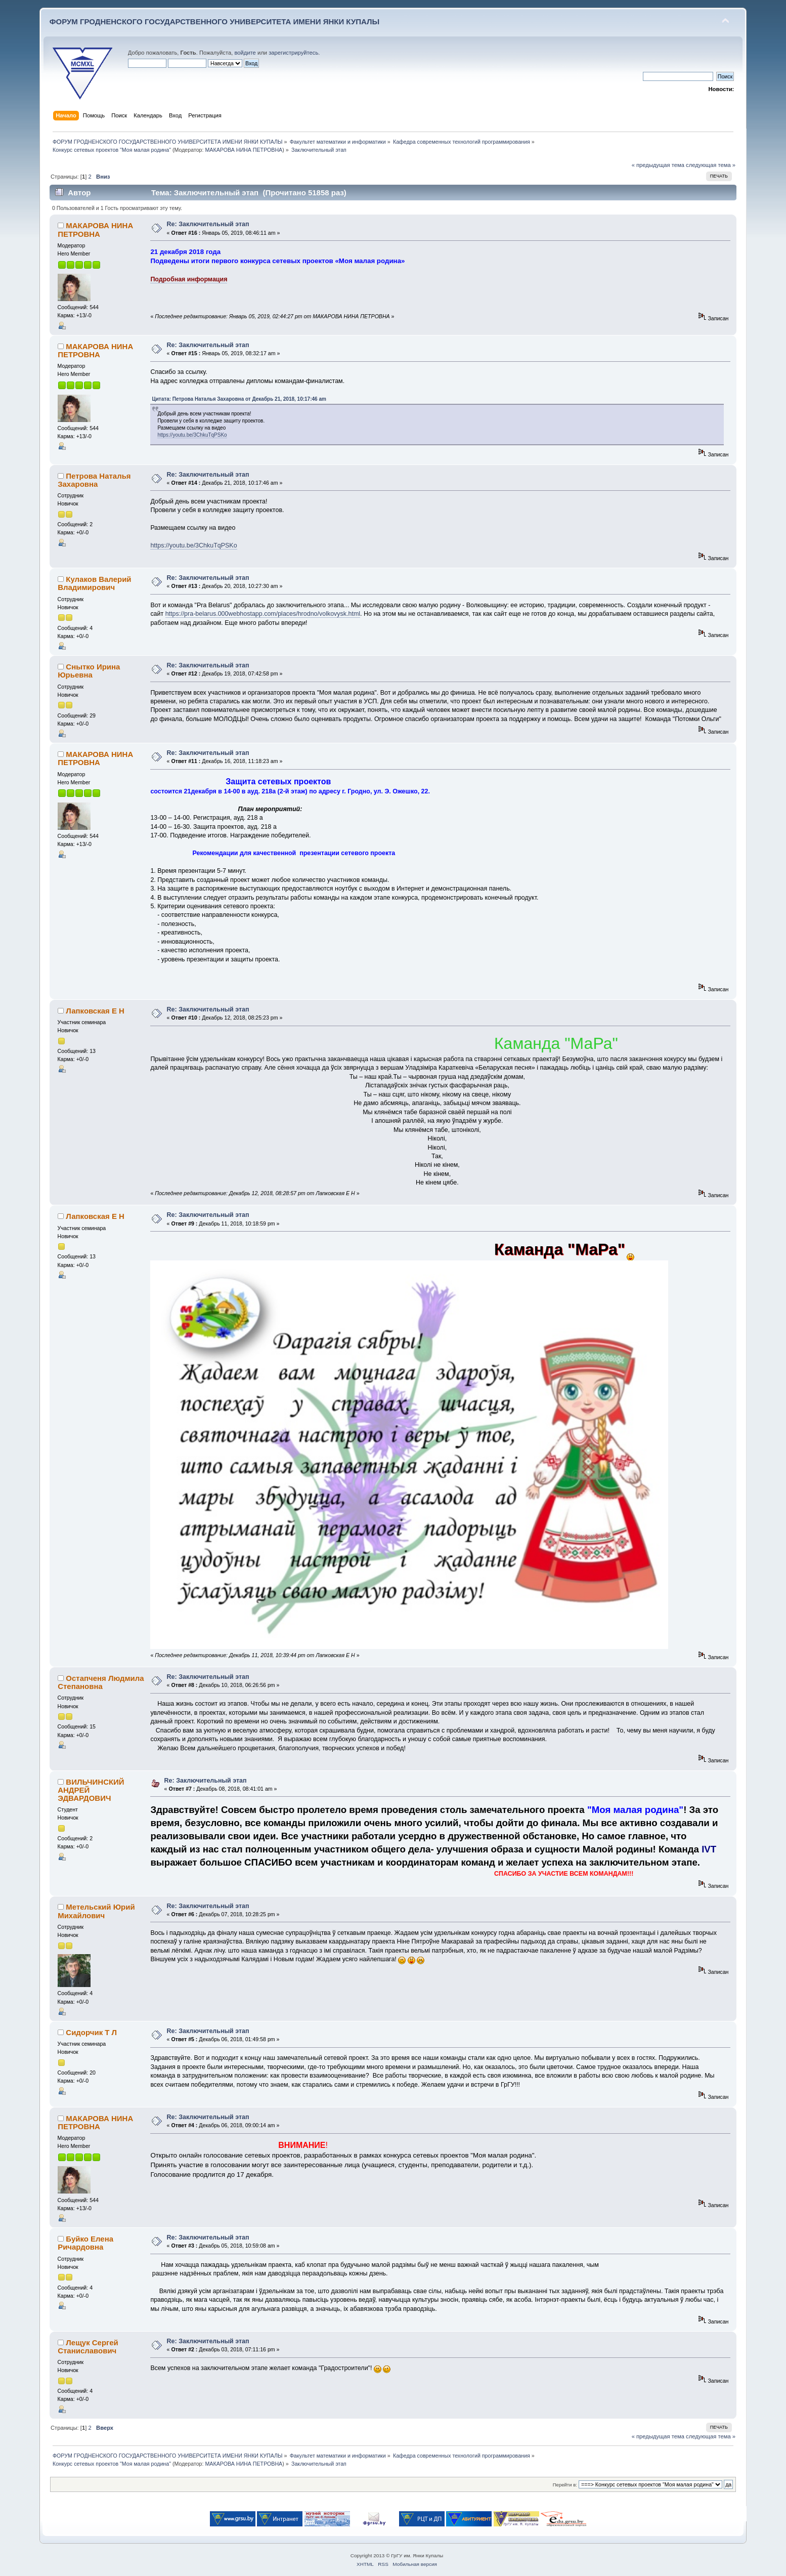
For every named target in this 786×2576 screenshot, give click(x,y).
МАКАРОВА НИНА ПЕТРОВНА (243, 150)
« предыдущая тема (658, 165)
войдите (244, 53)
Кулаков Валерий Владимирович (94, 583)
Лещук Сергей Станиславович (88, 2346)
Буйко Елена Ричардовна (85, 2242)
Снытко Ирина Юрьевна (89, 670)
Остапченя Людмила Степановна (101, 1682)
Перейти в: (565, 2484)
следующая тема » (710, 165)
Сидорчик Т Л (91, 2032)
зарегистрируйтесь (293, 53)
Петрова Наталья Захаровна (94, 480)
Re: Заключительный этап (208, 224)
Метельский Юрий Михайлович (96, 1911)
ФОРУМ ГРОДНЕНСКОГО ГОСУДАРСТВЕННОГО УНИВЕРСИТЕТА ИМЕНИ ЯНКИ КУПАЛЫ (215, 21)
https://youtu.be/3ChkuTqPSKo (192, 435)
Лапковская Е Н (95, 1010)
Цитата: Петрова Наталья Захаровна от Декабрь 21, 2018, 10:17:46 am (239, 399)
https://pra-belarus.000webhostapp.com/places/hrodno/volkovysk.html (262, 613)
